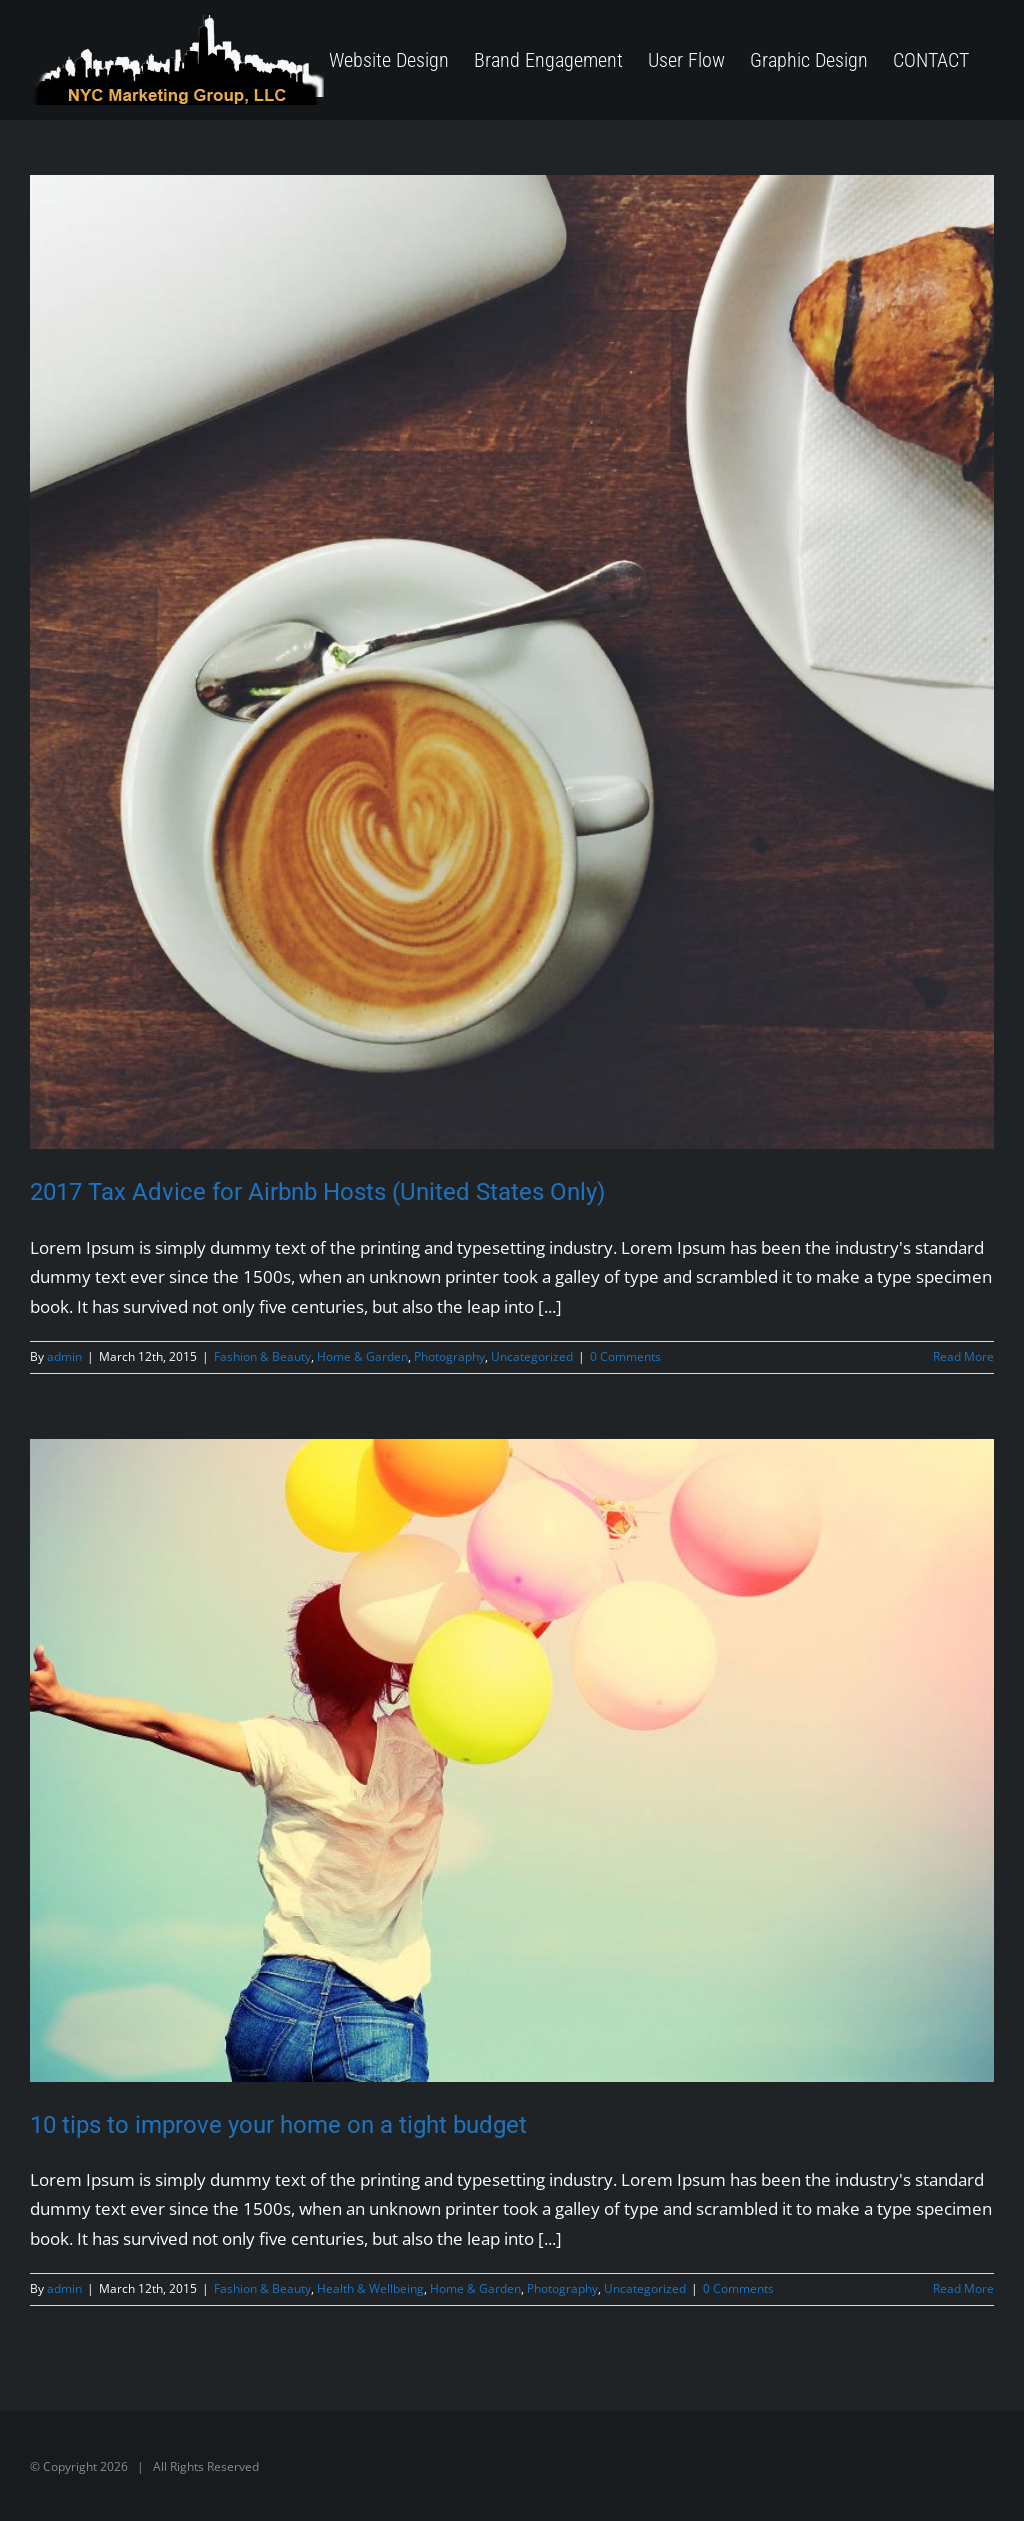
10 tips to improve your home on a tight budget (278, 2125)
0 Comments (625, 1356)
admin (64, 1356)
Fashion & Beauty (262, 1356)
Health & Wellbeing (370, 2288)
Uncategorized (532, 1356)
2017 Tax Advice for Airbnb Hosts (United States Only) (317, 1192)
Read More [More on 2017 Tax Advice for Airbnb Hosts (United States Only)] (963, 1356)
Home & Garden (362, 1356)
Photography (449, 1356)
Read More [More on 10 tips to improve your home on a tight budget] (963, 2288)
